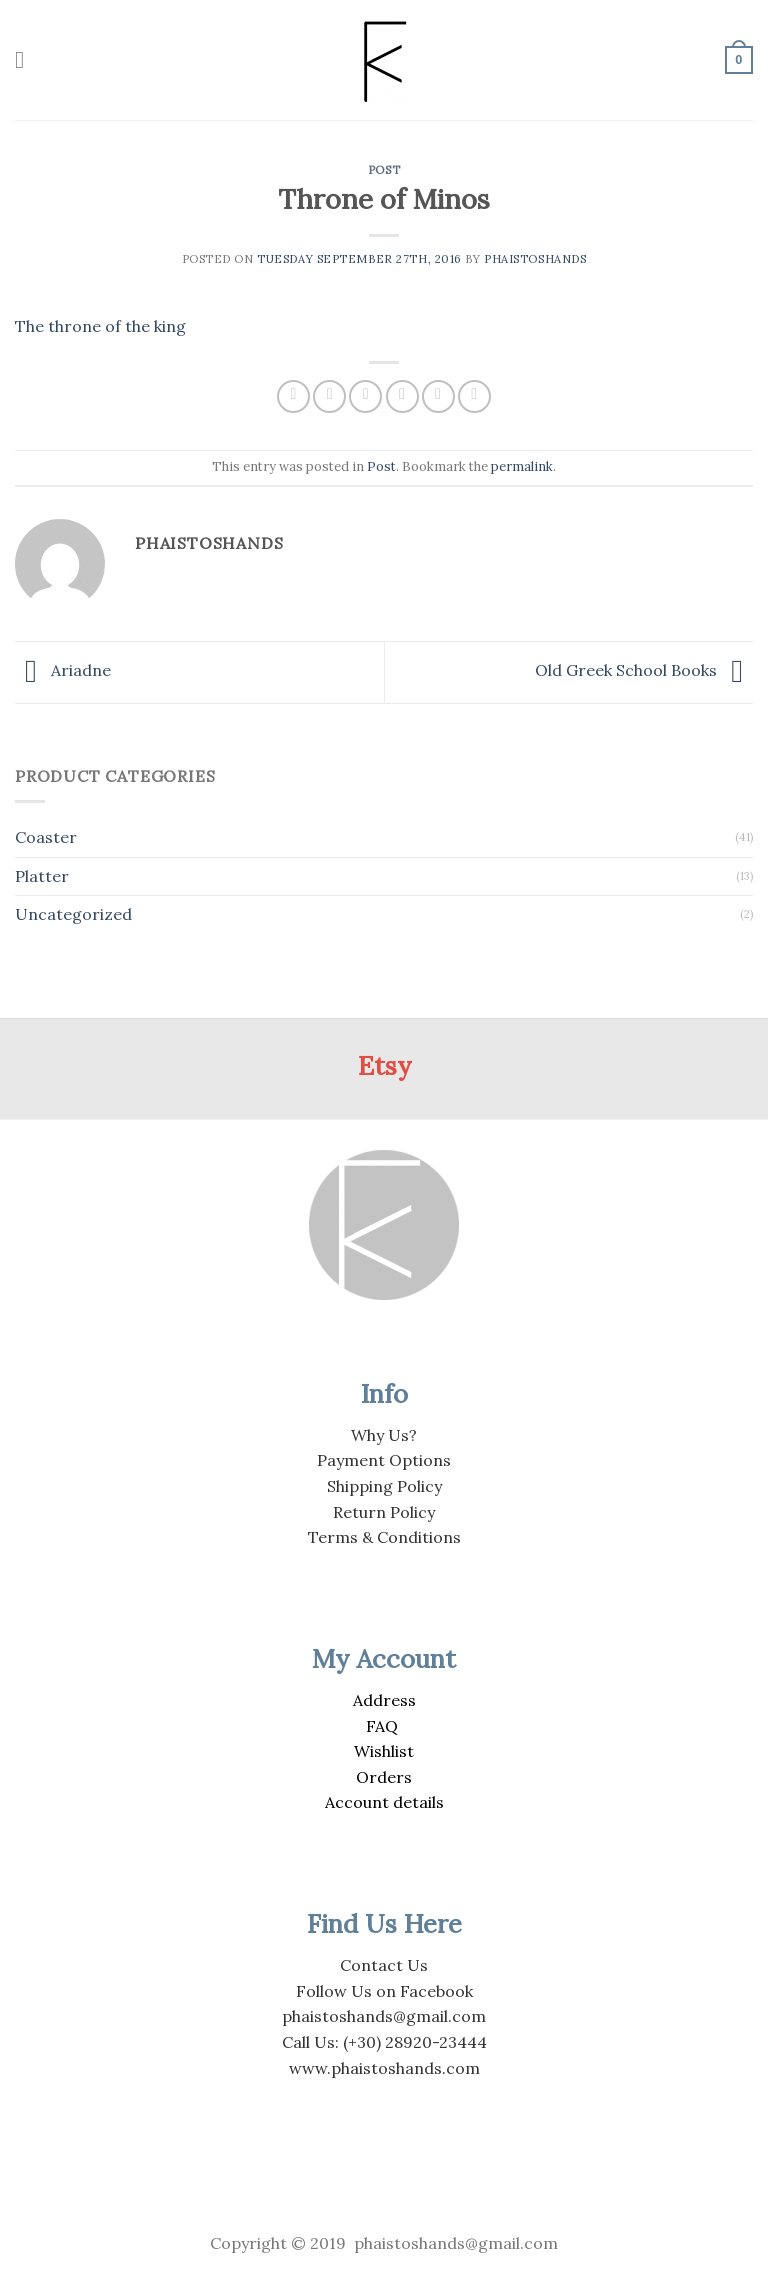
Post (384, 170)
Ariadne (63, 671)
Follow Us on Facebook (384, 1991)
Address (384, 1700)
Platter (42, 876)
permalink (522, 466)
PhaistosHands (535, 259)
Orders (384, 1777)
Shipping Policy (384, 1486)
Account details (384, 1802)
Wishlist (384, 1751)
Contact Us (384, 1965)
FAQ (382, 1726)
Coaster (46, 837)
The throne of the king (100, 326)
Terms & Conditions (384, 1537)
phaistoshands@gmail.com (384, 2016)
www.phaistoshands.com (384, 2068)
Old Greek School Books (644, 671)
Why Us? (384, 1435)
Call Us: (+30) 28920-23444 (384, 2042)
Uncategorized (73, 914)
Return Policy (384, 1512)
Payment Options (384, 1460)
